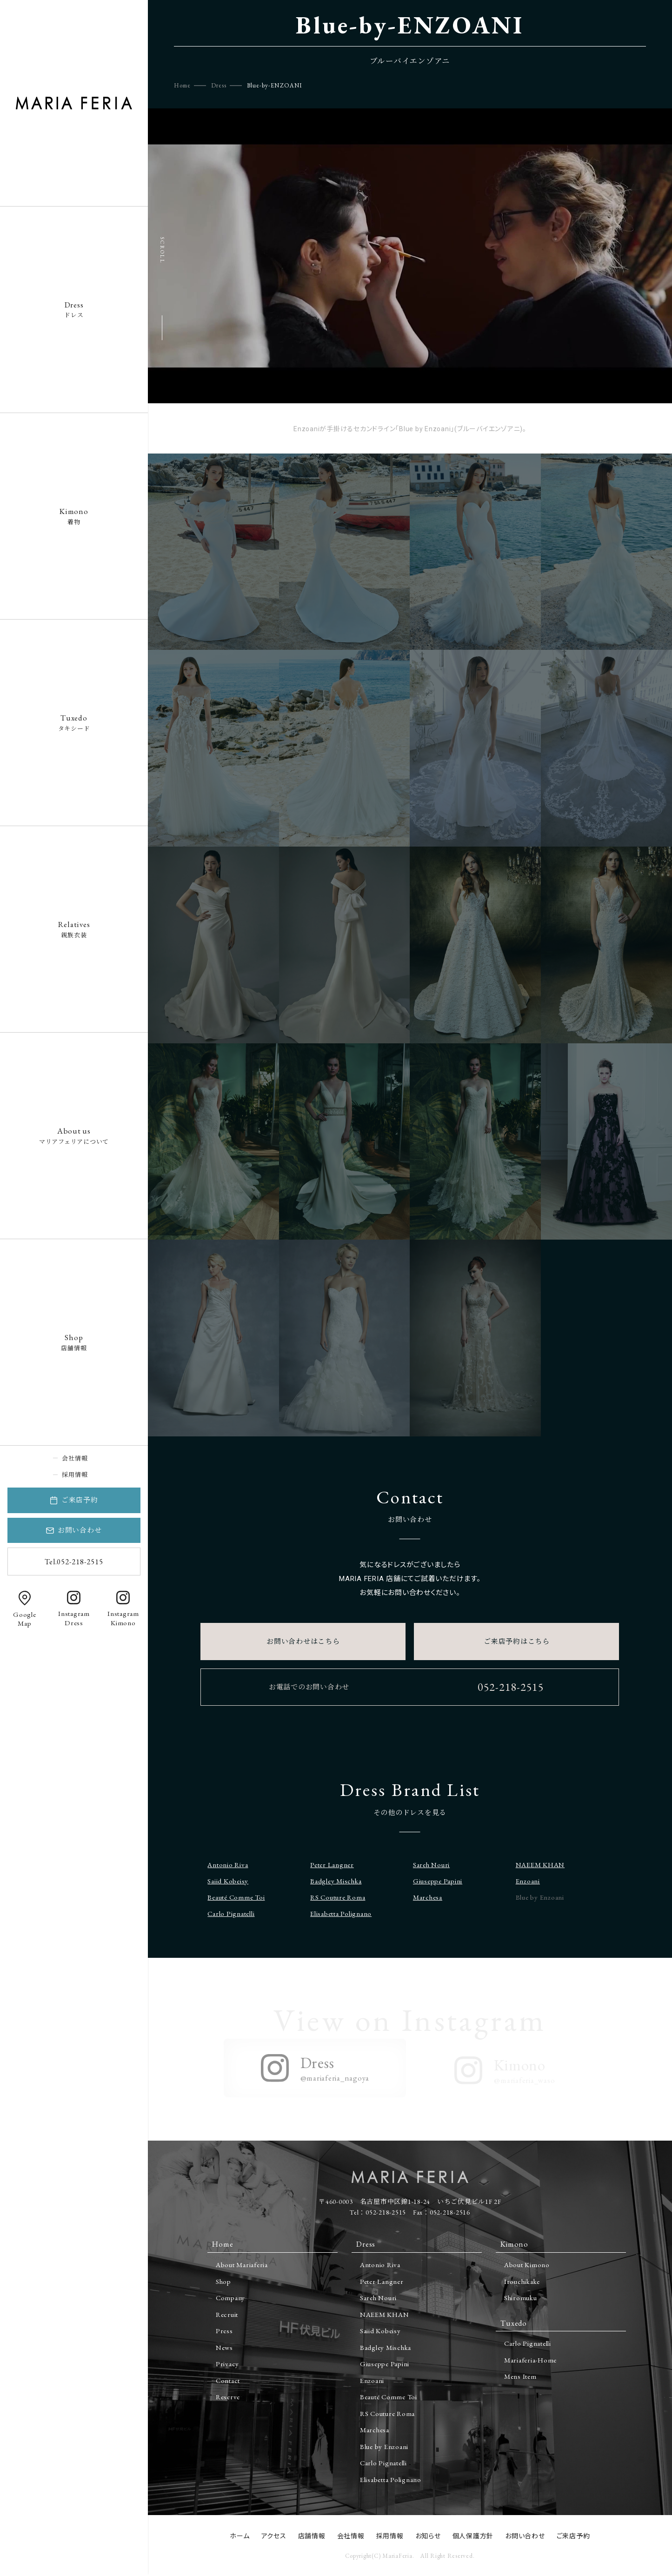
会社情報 (74, 1458)
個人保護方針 (473, 2536)
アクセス (273, 2536)
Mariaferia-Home (530, 2360)
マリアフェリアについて (74, 1135)
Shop (223, 2281)
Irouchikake (522, 2281)
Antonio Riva (227, 1864)
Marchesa (427, 1897)
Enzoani (528, 1880)
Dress (218, 85)
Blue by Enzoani (384, 2446)
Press (224, 2330)
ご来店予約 (79, 1499)
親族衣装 (74, 929)
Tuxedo (513, 2323)
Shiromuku (520, 2297)
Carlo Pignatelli (230, 1913)
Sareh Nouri (431, 1864)
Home (182, 85)
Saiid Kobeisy (227, 1880)
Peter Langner (332, 1864)
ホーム (239, 2536)
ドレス (73, 309)
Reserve (228, 2396)
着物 (74, 516)
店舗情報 (73, 1342)
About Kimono (527, 2264)
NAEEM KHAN (540, 1864)
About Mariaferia (242, 2264)
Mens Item (520, 2376)
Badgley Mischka (335, 1880)
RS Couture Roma (337, 1897)
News (224, 2347)
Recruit (227, 2314)
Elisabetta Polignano (341, 1913)
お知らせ (428, 2536)
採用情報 (74, 1475)
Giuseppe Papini (437, 1880)
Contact (228, 2380)
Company (230, 2297)
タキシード (74, 722)
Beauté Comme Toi (236, 1897)
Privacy (227, 2363)
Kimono (514, 2244)
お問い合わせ (80, 1530)
